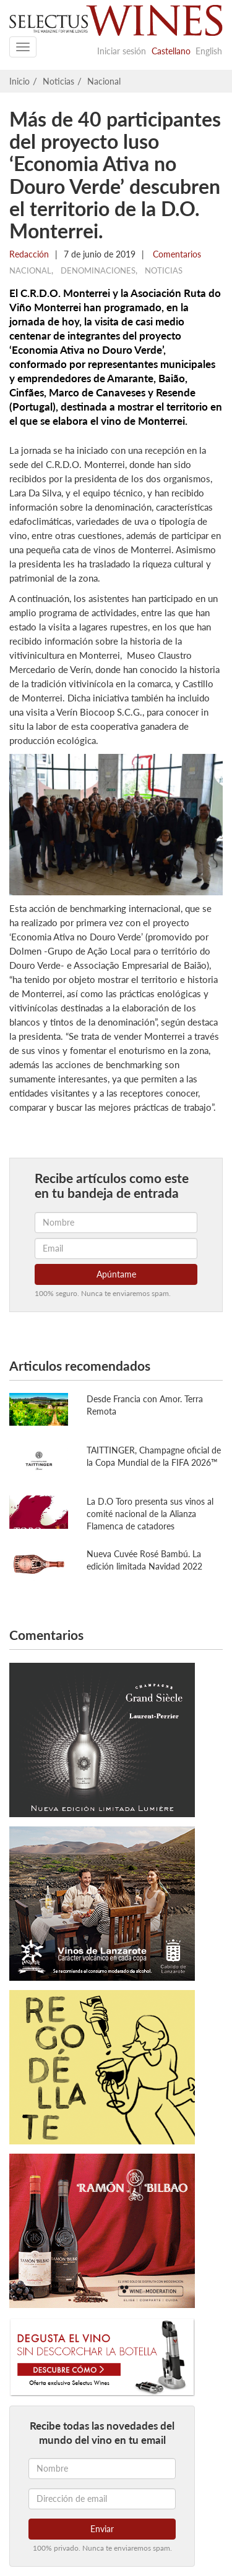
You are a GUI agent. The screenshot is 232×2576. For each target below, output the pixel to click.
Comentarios (175, 254)
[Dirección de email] (102, 2498)
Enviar (102, 2529)
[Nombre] (102, 2468)
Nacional (104, 81)
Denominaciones (98, 270)
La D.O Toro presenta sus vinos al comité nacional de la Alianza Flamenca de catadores (150, 1513)
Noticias (58, 81)
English (208, 51)
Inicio (19, 81)
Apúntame (116, 1274)
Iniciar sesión (121, 51)
